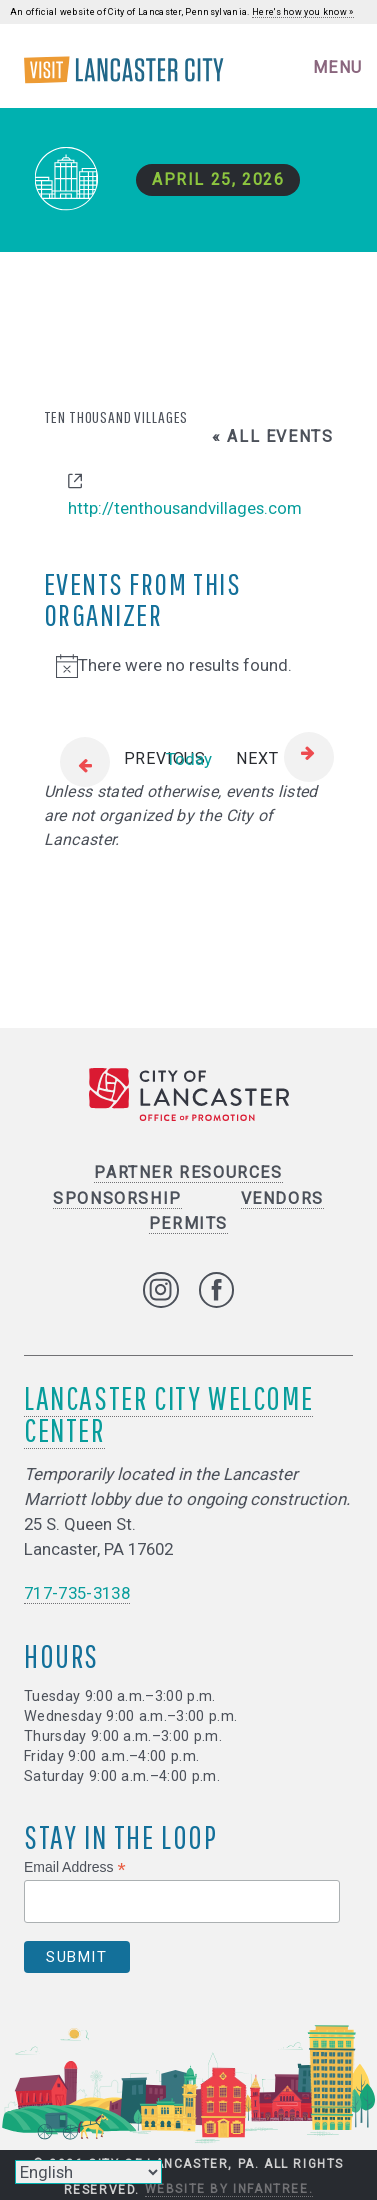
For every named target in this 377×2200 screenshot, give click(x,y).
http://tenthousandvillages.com (185, 508)
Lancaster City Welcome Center (168, 1413)
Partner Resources (188, 1172)
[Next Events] (284, 759)
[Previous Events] (125, 759)
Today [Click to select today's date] (189, 759)
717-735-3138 (77, 1593)
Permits (188, 1223)
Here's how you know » (303, 12)
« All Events (272, 436)
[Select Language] (88, 2172)
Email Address (75, 1867)
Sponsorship (117, 1198)
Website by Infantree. (229, 2189)
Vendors (282, 1198)
